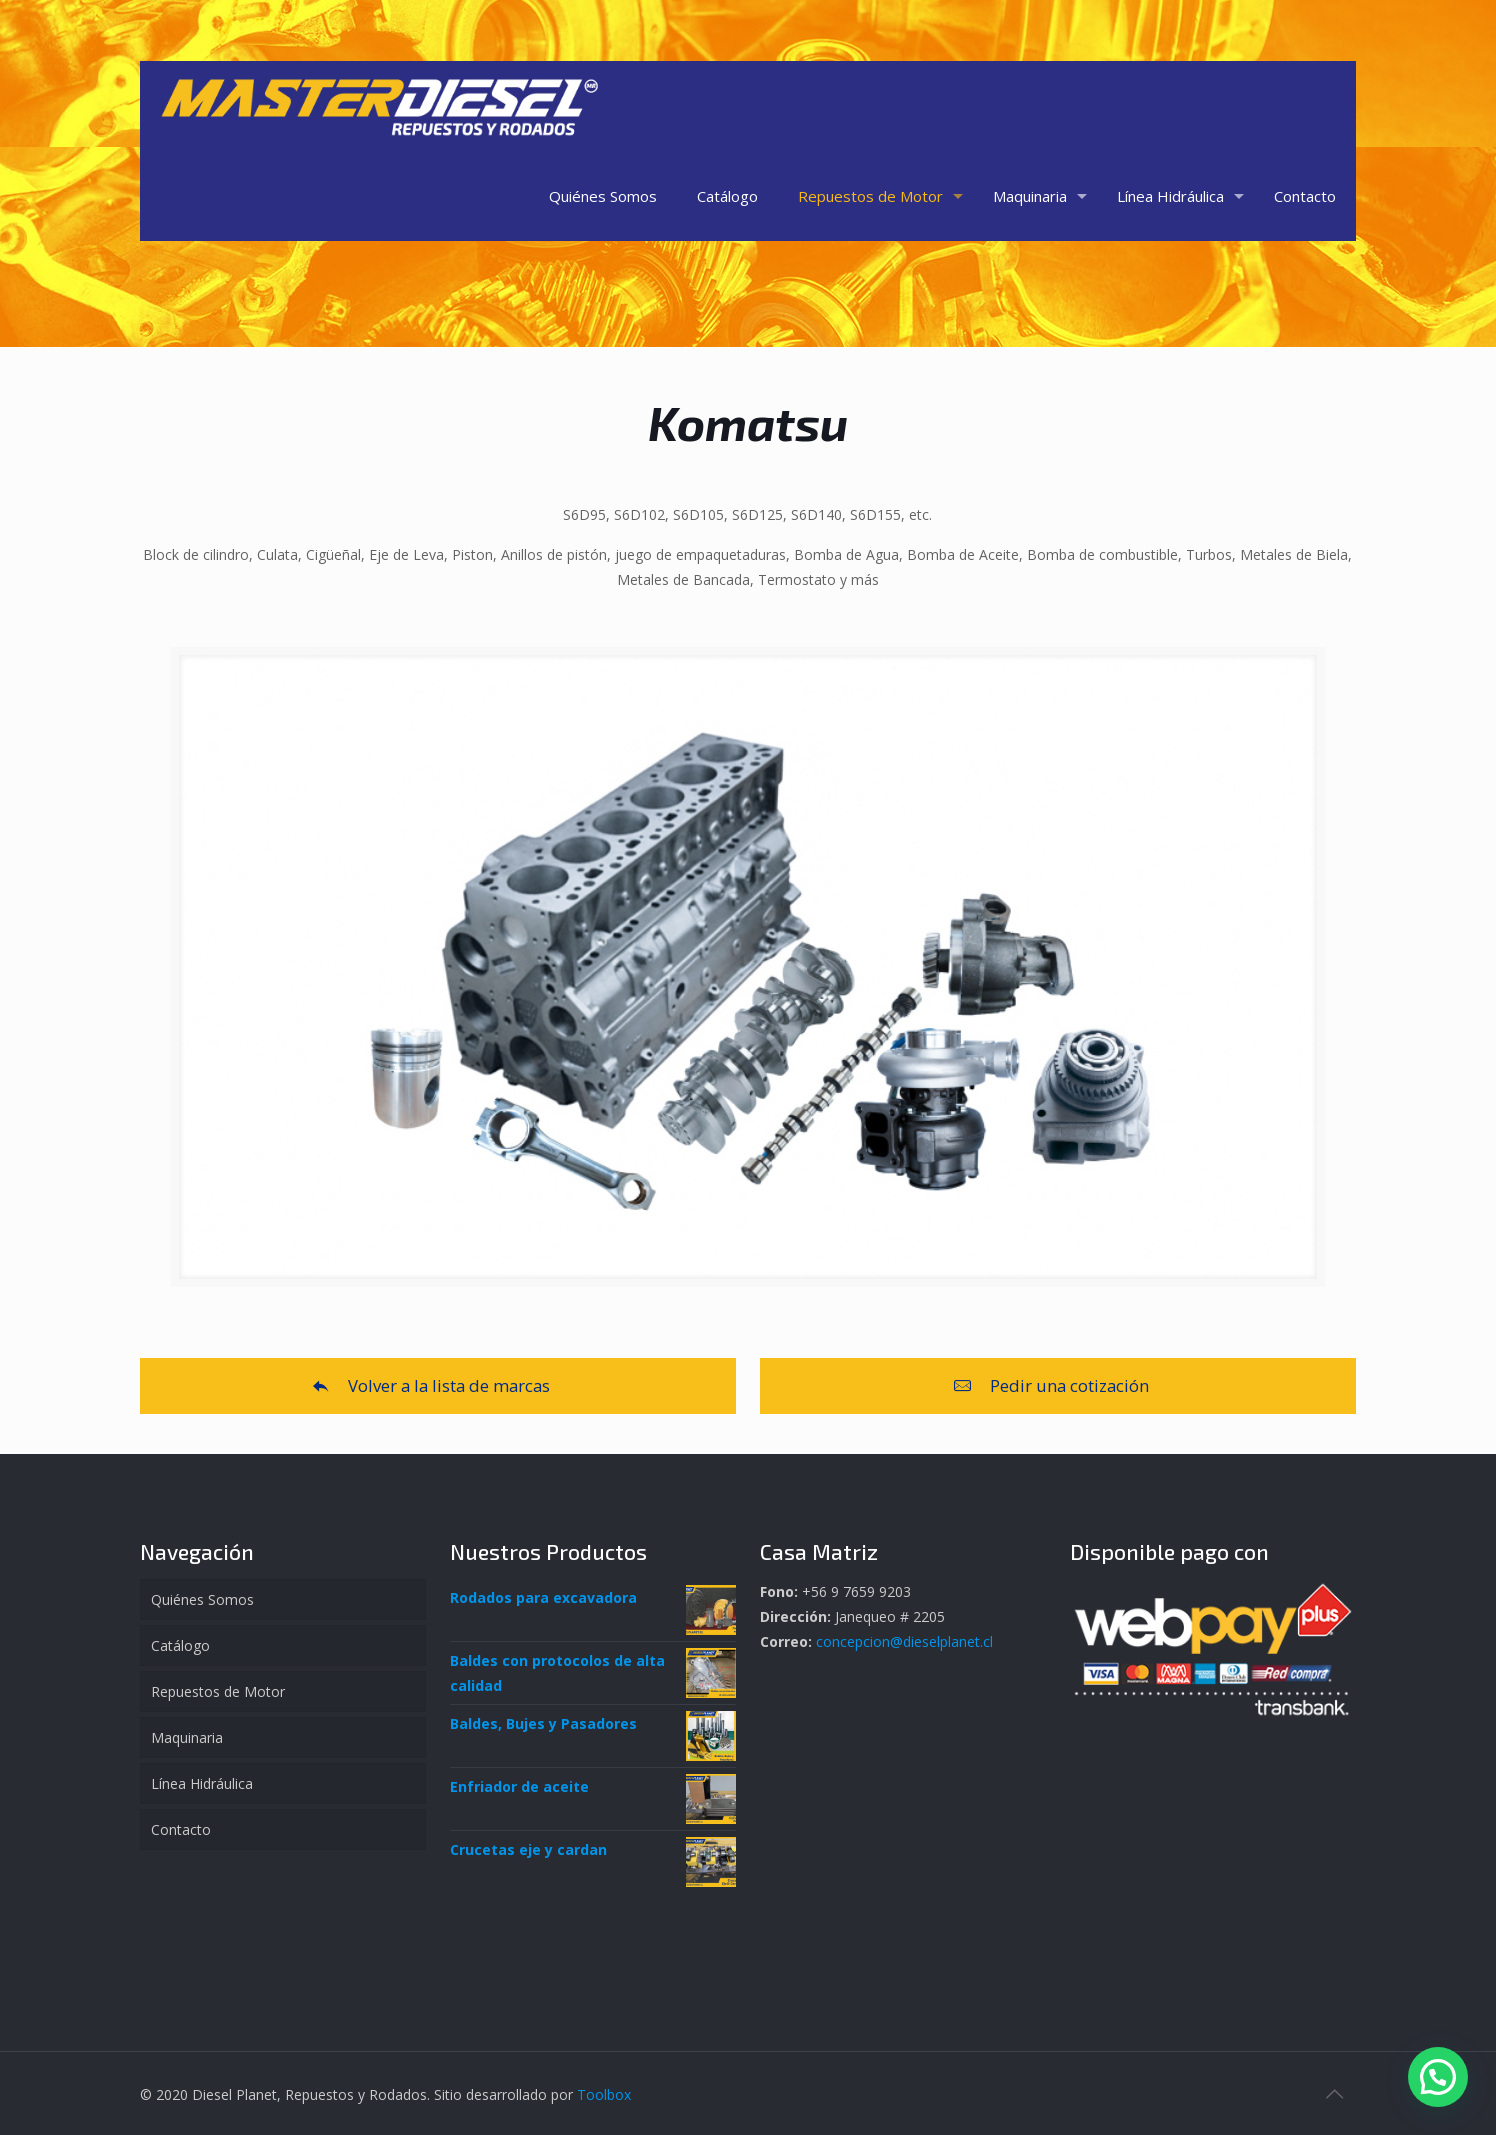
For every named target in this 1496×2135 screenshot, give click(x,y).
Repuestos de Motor (218, 1691)
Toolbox (604, 2094)
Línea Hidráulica (202, 1783)
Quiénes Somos (202, 1599)
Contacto (181, 1829)
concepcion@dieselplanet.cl (904, 1641)
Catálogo (180, 1645)
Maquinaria (187, 1737)
